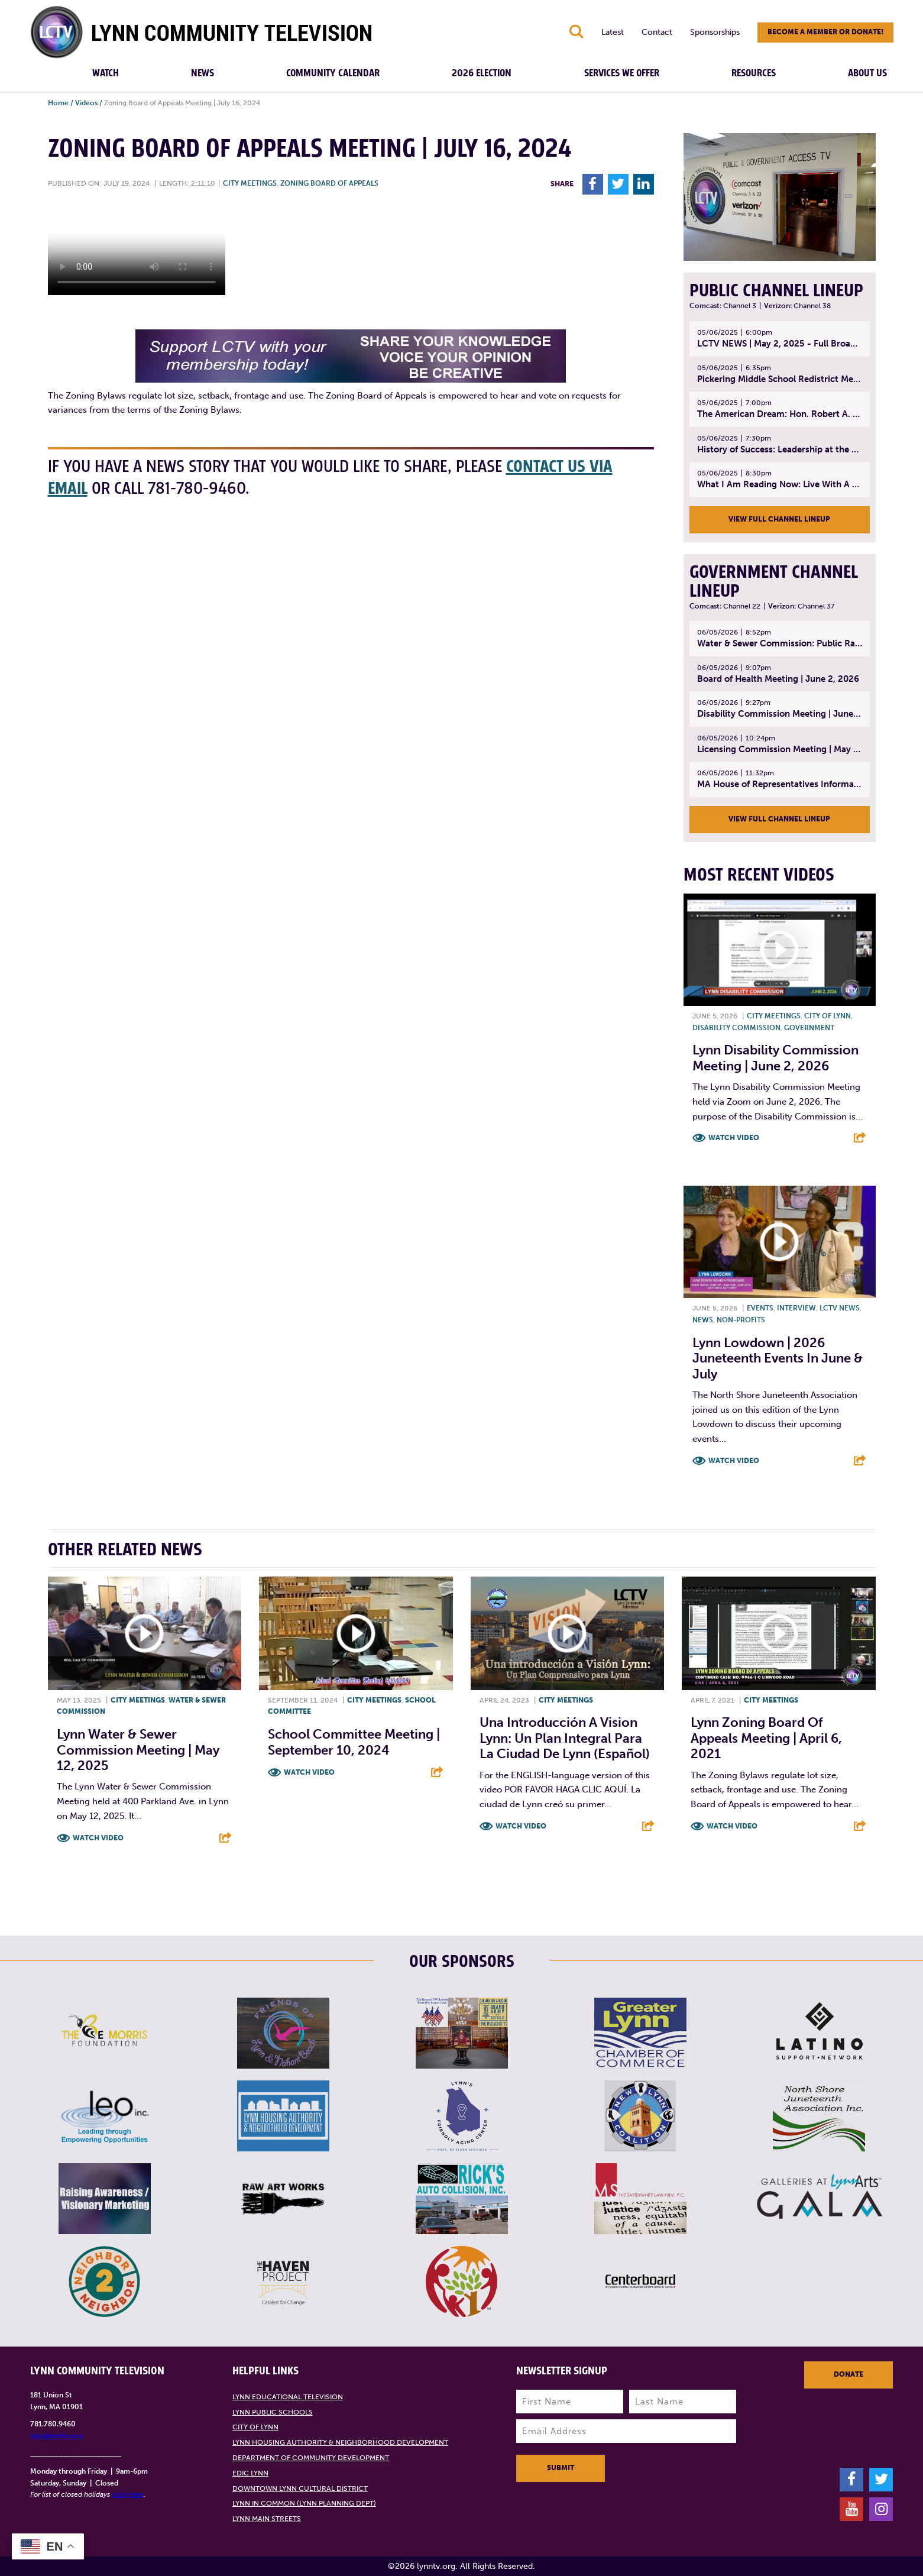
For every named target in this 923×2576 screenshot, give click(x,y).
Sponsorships (715, 32)
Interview (796, 1308)
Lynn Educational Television (287, 2397)
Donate (848, 2374)
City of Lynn (827, 1016)
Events (760, 1308)
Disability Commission (736, 1028)
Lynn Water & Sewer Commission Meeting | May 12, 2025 (138, 1750)
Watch (105, 73)
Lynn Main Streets (266, 2518)
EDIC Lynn (250, 2473)
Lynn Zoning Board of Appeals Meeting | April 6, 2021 (766, 1738)
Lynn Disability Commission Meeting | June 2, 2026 (775, 1057)
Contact (657, 32)
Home (58, 103)
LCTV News (840, 1308)
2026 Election (481, 73)
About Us (867, 73)
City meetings (250, 183)
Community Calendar (333, 73)
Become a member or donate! (825, 32)
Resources (753, 73)
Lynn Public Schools (272, 2412)
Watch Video (733, 1138)
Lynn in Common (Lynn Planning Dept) (304, 2503)
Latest (612, 32)
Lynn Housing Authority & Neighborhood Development (340, 2442)
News (202, 73)
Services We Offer (621, 73)
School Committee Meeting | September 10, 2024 (354, 1742)
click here (128, 2494)
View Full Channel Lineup (779, 519)
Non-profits (741, 1320)
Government (809, 1028)
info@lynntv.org (56, 2436)
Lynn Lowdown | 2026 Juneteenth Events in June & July (777, 1358)
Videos (86, 103)
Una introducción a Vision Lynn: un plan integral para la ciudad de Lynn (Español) (565, 1738)
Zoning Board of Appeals (329, 183)
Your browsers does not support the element (136, 250)
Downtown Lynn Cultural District (300, 2488)
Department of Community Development (310, 2458)
